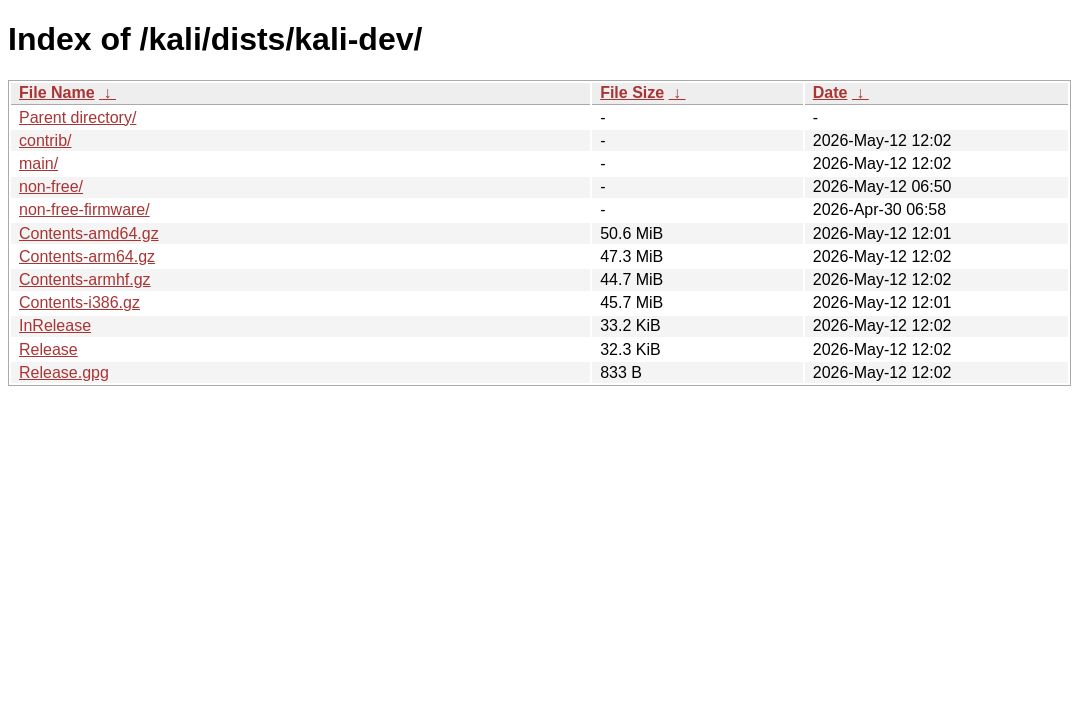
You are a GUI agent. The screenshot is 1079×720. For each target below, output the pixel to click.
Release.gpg (64, 372)
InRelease (55, 325)
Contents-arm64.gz (87, 256)
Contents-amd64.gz (89, 233)
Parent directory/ (77, 117)
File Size (632, 92)
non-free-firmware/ (84, 209)
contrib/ (45, 140)
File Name (57, 92)
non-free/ (51, 186)
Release (48, 349)
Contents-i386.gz (79, 302)
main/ (38, 163)
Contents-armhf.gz (85, 279)
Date (830, 92)
